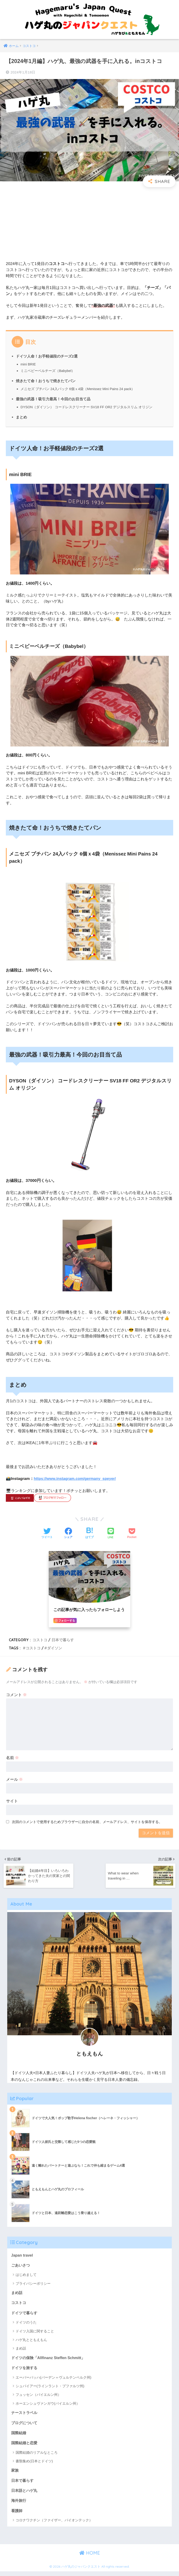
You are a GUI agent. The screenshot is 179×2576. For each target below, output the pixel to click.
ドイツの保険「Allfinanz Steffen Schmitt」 (50, 2359)
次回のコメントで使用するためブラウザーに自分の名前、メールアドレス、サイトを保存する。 (87, 1822)
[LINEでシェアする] (110, 1533)
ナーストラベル (25, 2414)
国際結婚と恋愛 (25, 2445)
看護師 (17, 2515)
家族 (15, 2473)
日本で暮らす (63, 1640)
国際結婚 (19, 2435)
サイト (12, 1801)
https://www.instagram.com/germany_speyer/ (77, 1478)
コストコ (39, 1640)
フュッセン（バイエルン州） (38, 2396)
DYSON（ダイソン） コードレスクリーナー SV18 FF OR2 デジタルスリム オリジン (87, 407)
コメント (16, 1695)
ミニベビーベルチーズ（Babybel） (48, 371)
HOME (89, 2557)
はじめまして (26, 2275)
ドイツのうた (26, 2323)
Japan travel (22, 2254)
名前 (12, 1758)
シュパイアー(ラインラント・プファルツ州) (50, 2388)
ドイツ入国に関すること (35, 2332)
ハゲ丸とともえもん (31, 2341)
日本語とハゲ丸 (25, 2494)
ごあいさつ (21, 2265)
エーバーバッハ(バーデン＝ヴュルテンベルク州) (53, 2379)
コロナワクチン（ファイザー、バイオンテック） (54, 2525)
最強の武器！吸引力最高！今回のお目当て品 (53, 399)
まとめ (21, 417)
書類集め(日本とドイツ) (34, 2464)
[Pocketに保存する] (131, 1533)
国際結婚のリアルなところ (37, 2455)
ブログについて (25, 2425)
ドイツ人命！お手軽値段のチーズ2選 (47, 356)
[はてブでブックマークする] (89, 1533)
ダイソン (54, 1648)
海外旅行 (19, 2505)
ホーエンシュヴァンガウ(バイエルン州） (48, 2405)
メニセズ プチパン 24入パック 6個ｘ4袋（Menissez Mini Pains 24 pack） (79, 389)
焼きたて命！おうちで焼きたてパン (46, 381)
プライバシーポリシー (33, 2283)
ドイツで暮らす (25, 2313)
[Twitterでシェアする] (47, 1533)
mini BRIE (29, 364)
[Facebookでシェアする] (68, 1533)
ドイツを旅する (25, 2369)
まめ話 (17, 2293)
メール (14, 1779)
